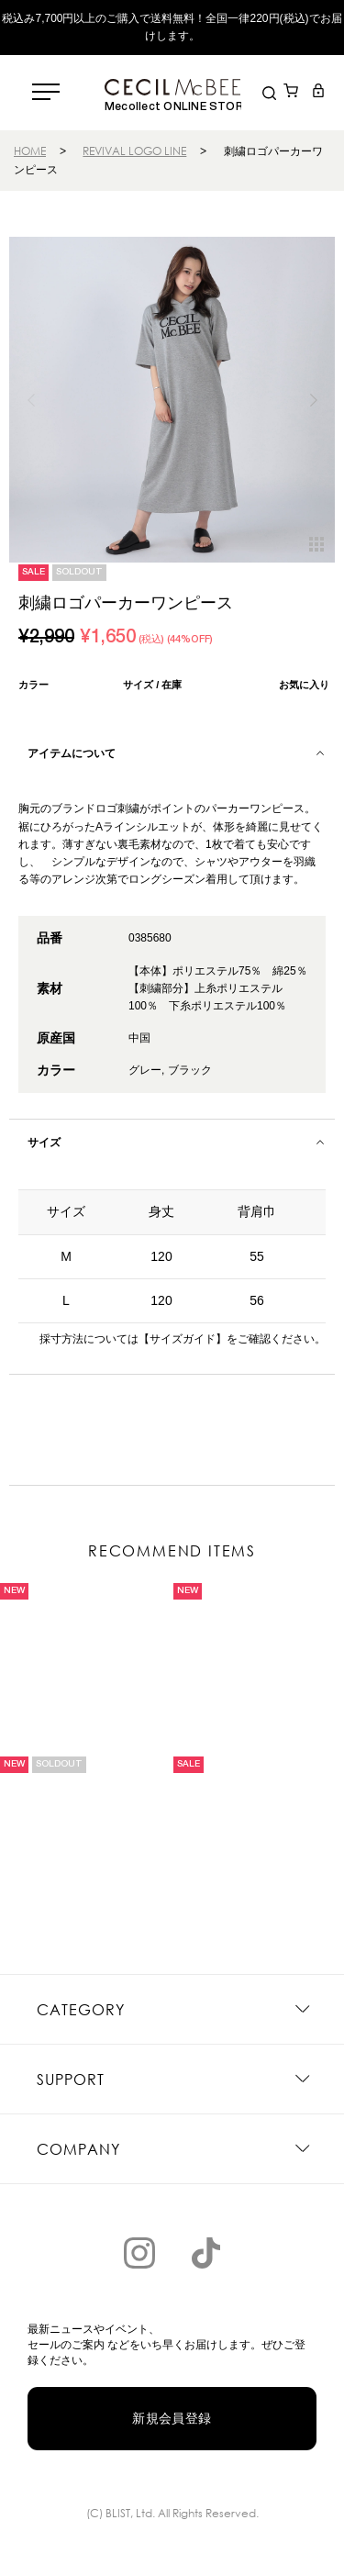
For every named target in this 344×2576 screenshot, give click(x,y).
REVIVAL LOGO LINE (134, 151)
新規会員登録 (172, 2418)
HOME (30, 151)
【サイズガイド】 (183, 1339)
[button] (313, 400)
